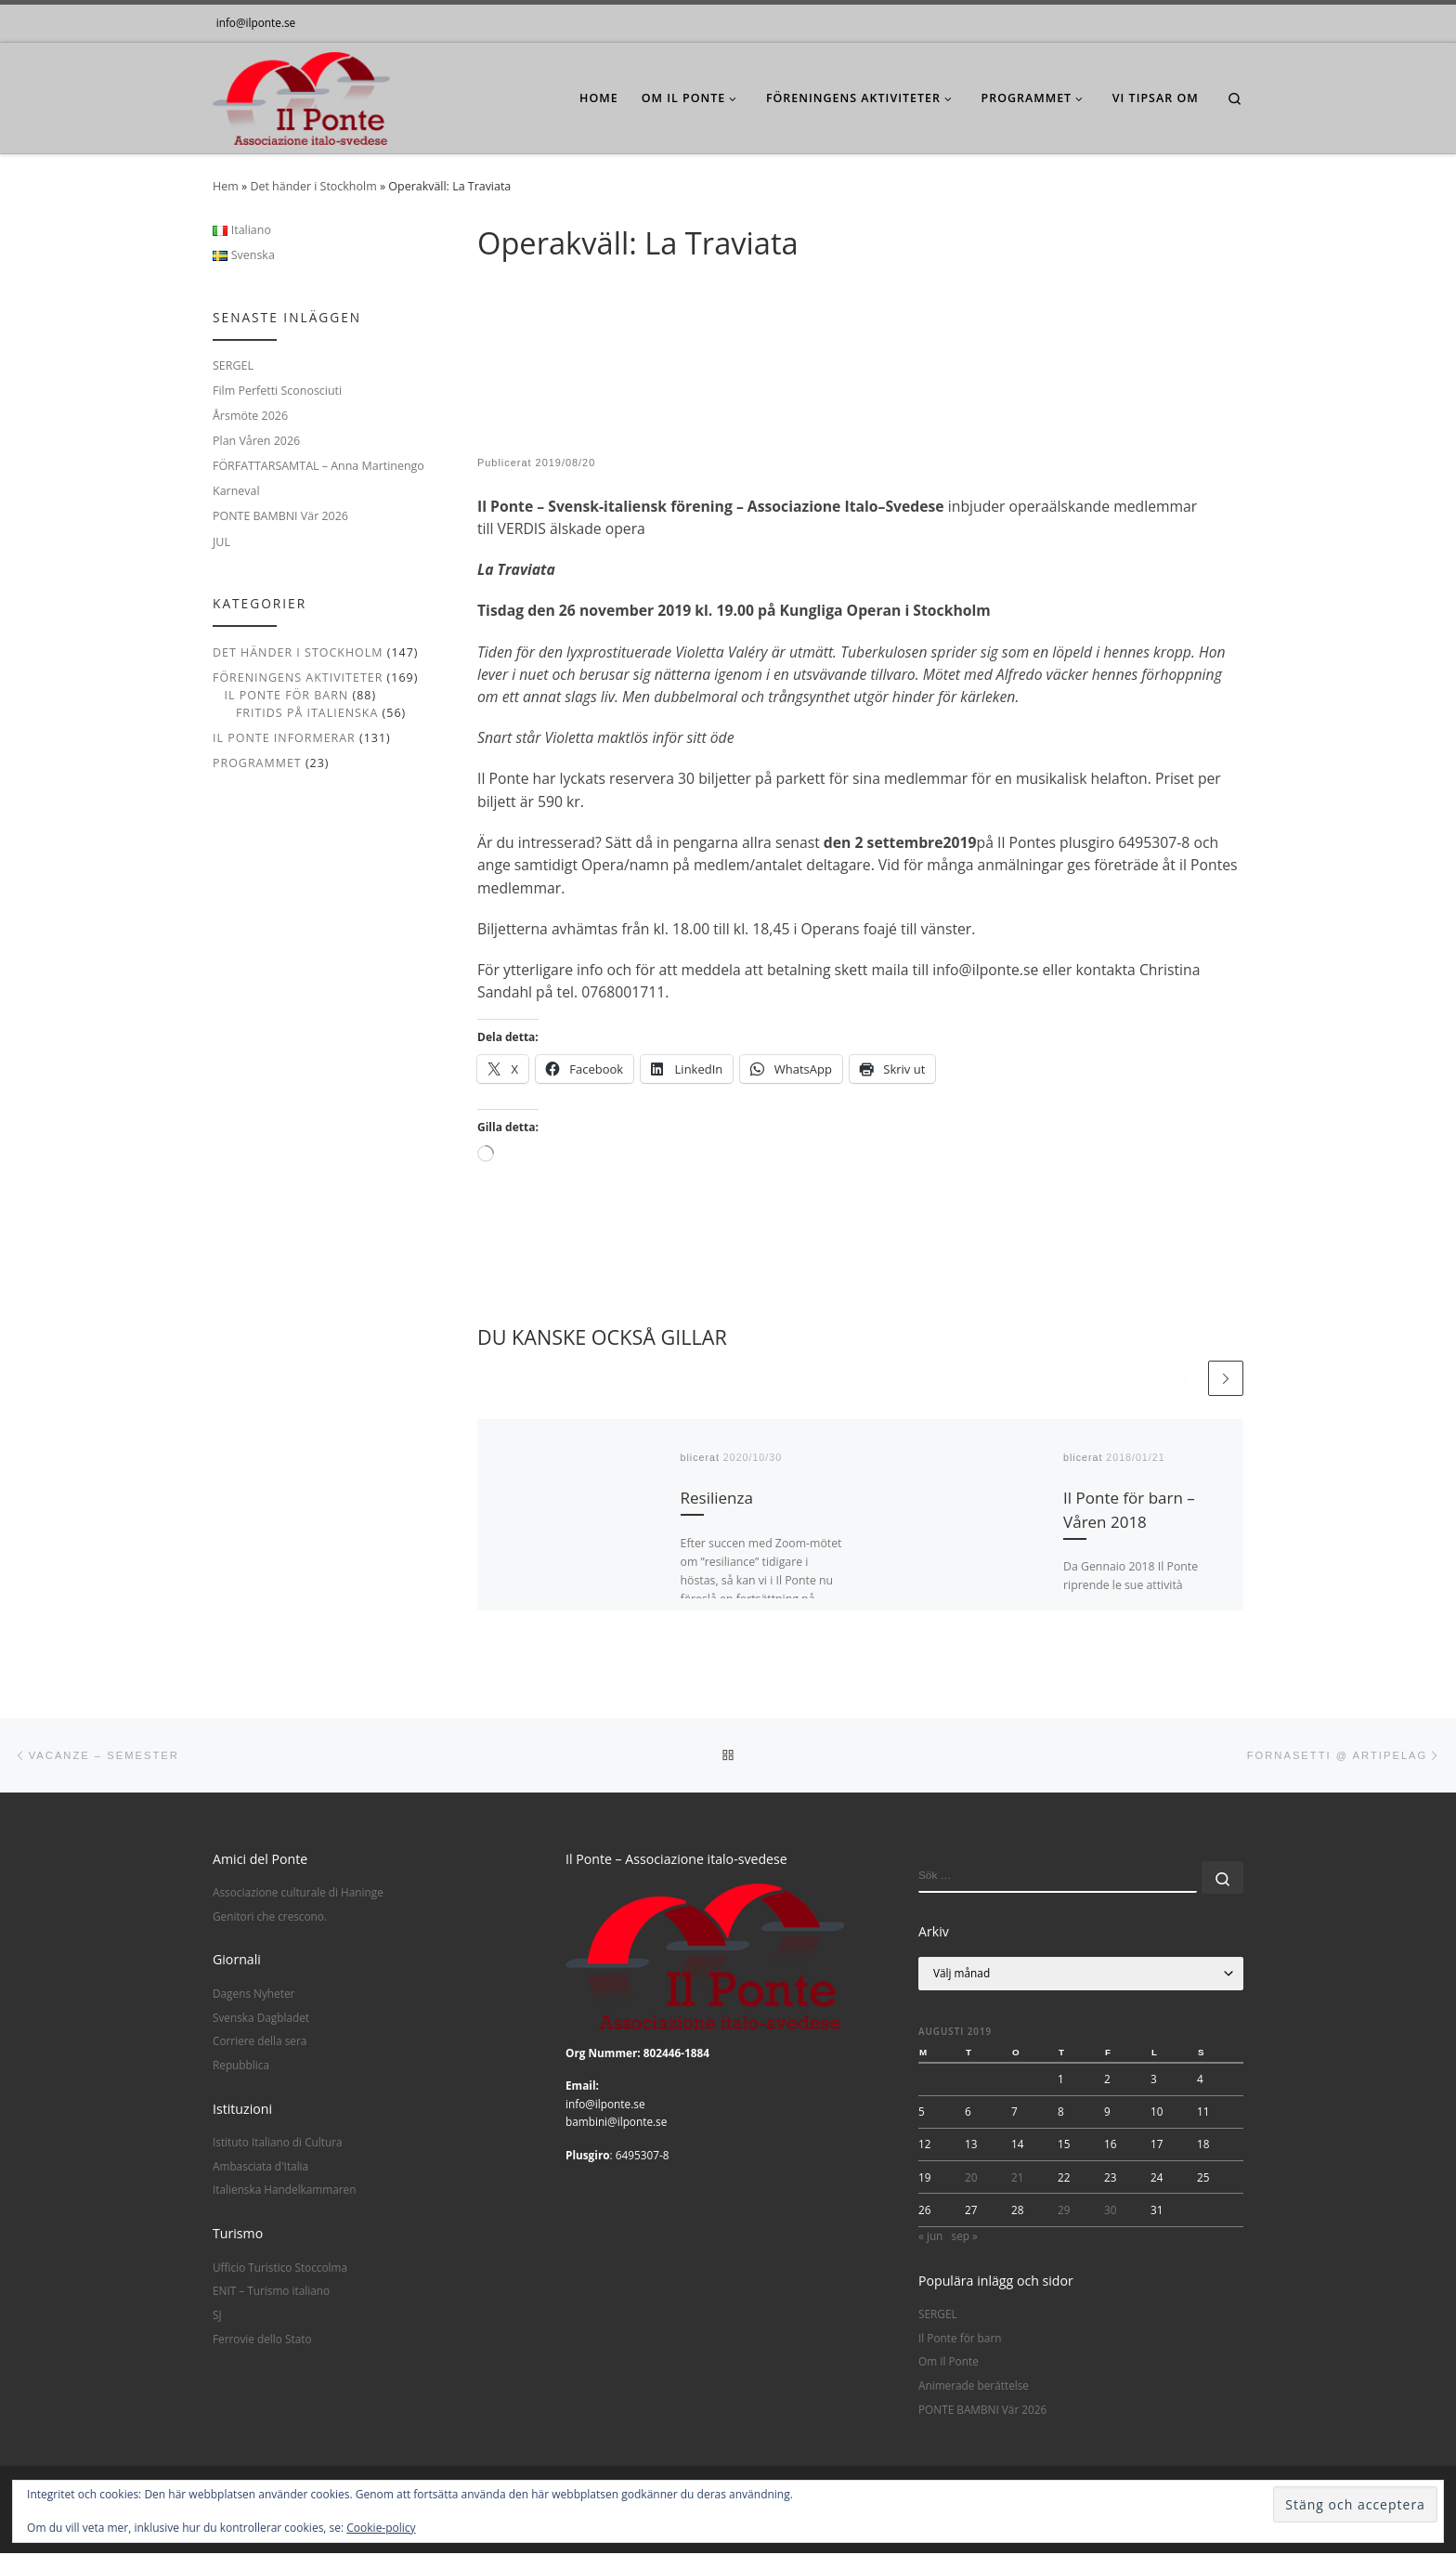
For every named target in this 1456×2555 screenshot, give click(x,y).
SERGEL (233, 365)
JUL (221, 542)
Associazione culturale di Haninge (298, 1893)
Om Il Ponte (948, 2363)
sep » (965, 2237)
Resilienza (717, 1498)
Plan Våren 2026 (256, 441)
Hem (226, 186)
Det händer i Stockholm (313, 186)
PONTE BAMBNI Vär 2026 (280, 516)
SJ (217, 2316)
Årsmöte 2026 (250, 416)
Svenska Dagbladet (261, 2019)
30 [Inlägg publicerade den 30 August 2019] (1110, 2211)
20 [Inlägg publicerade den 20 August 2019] (971, 2178)
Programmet (257, 763)
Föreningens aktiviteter (298, 677)
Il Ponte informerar (284, 738)
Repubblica (241, 2066)
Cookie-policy (380, 2527)
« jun (930, 2237)
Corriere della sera (259, 2042)
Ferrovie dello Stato (262, 2340)
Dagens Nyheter (253, 1995)
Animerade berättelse (973, 2386)
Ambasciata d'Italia (260, 2167)
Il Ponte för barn (286, 695)
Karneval (236, 491)
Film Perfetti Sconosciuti (277, 390)
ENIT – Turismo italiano (271, 2292)
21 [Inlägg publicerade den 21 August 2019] (1017, 2178)
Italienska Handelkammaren (284, 2190)
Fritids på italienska (307, 713)
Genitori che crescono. (270, 1917)
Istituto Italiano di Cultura (278, 2143)
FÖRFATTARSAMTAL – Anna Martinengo (318, 466)
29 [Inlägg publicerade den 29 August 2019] (1064, 2211)
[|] (301, 94)
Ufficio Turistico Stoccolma (280, 2269)
